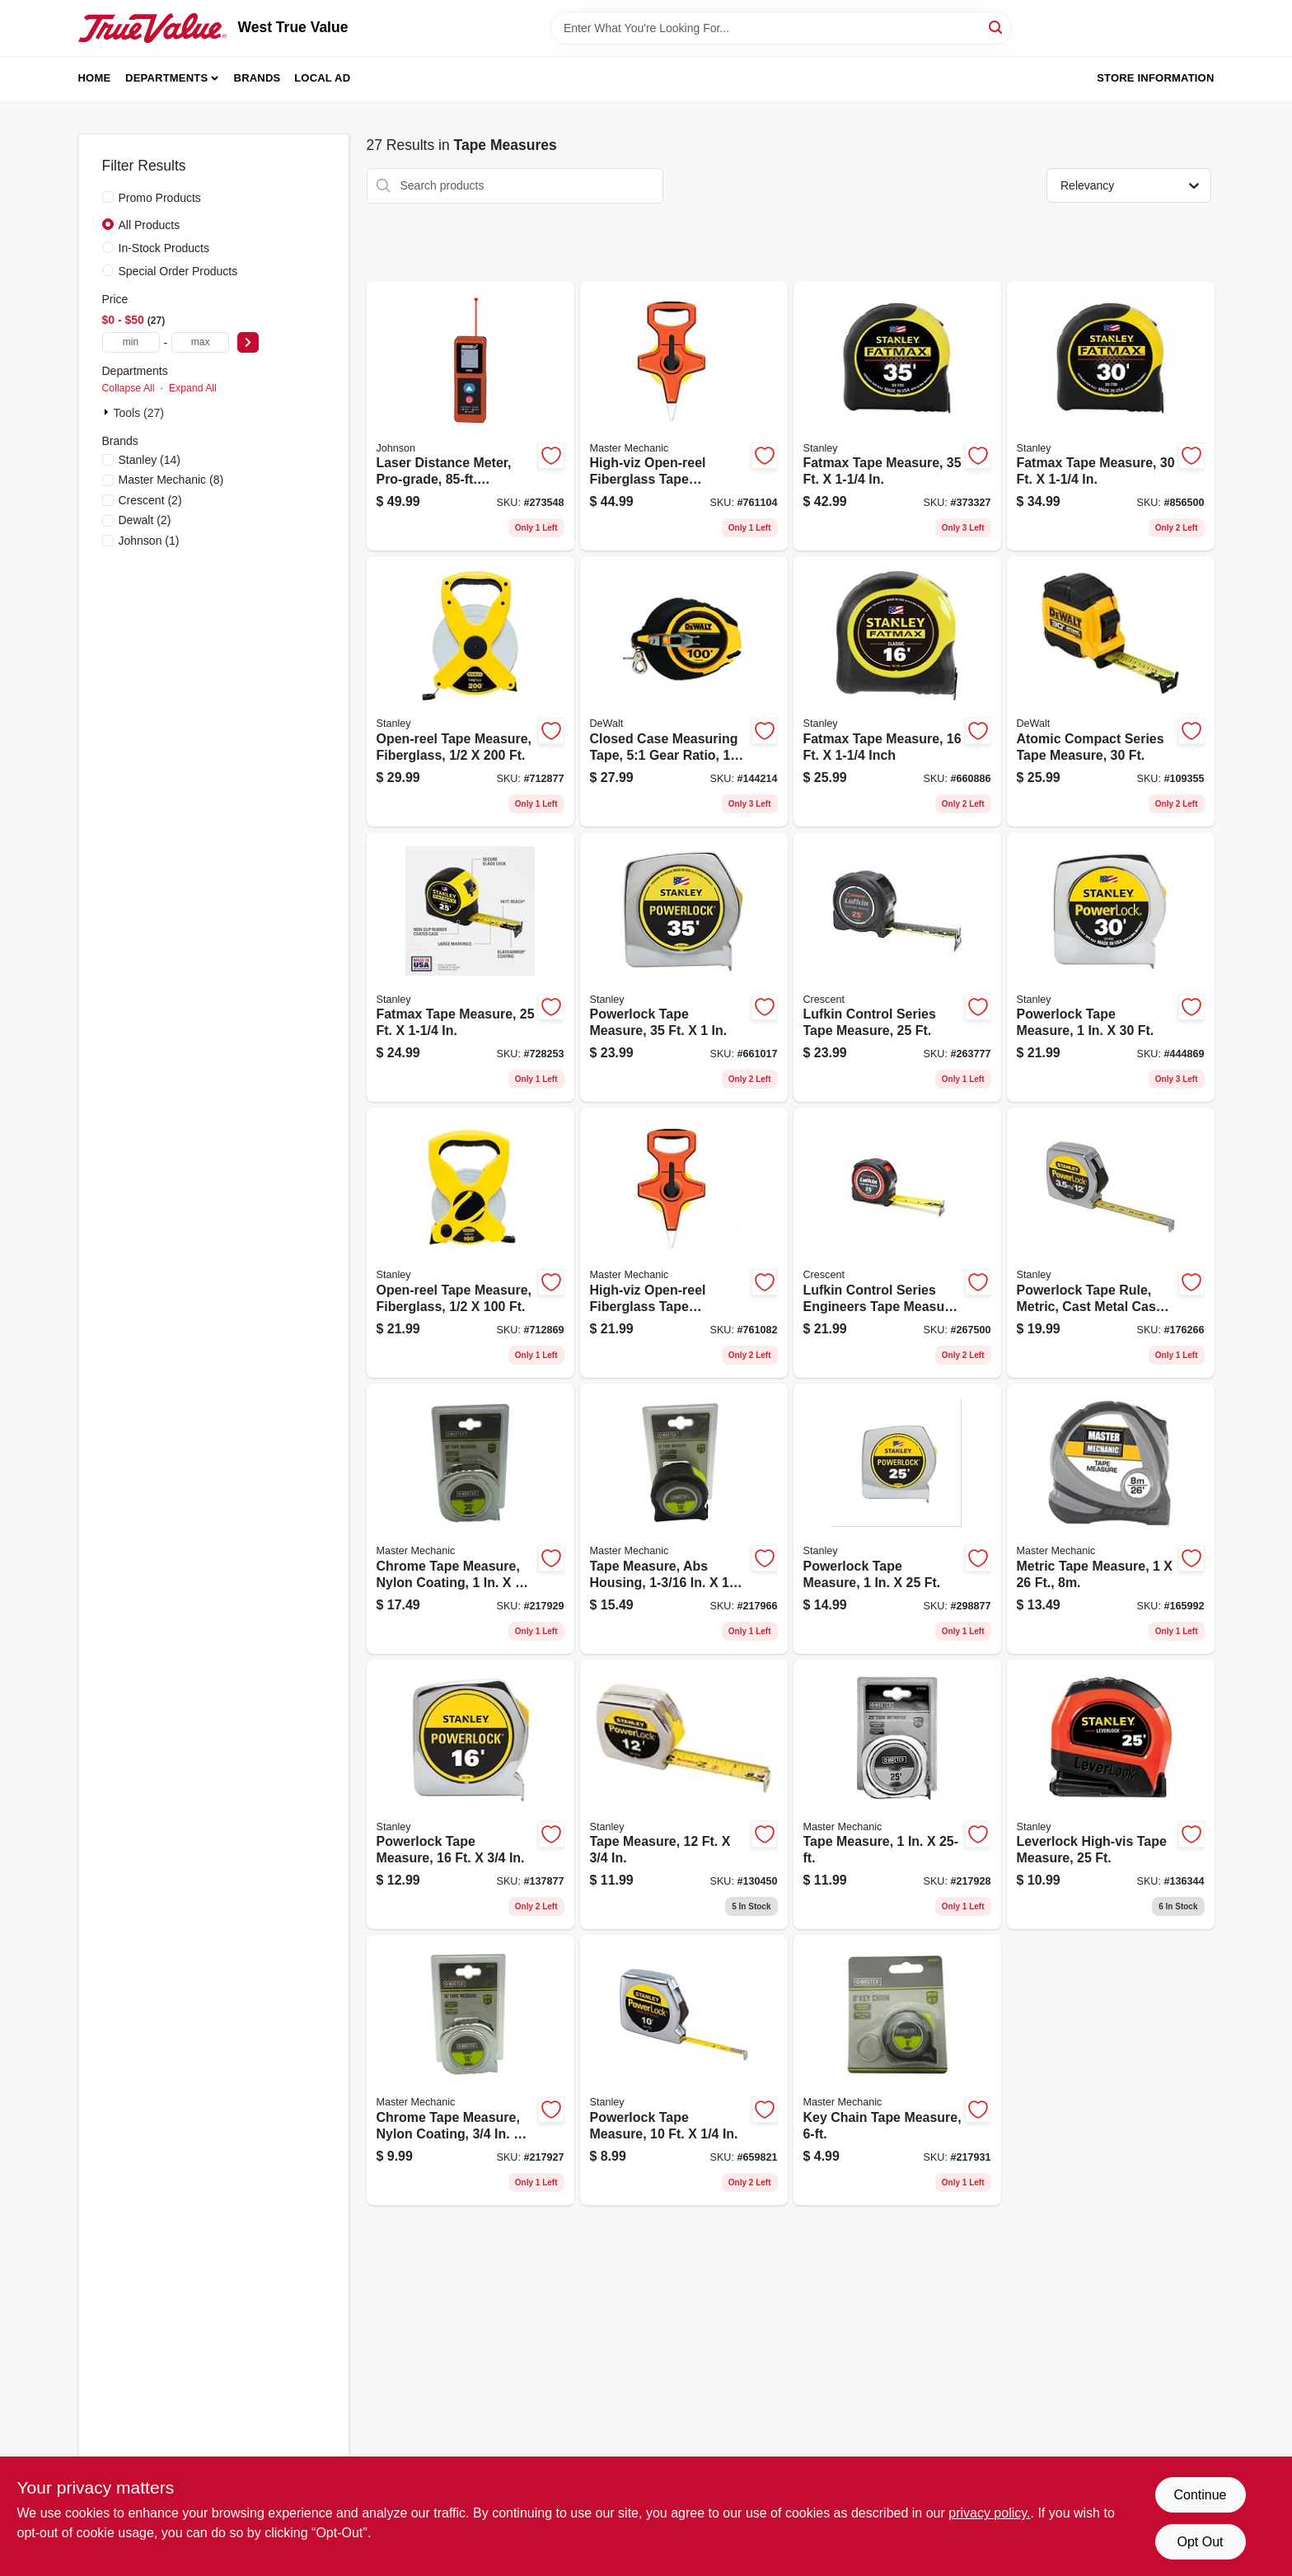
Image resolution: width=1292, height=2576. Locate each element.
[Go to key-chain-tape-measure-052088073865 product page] (897, 2070)
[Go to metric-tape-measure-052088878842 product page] (1111, 1519)
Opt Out (1200, 2542)
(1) (149, 540)
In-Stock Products (164, 248)
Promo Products (160, 198)
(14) (150, 459)
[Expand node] (108, 412)
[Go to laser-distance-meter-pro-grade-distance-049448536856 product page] (470, 416)
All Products (149, 225)
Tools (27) (139, 412)
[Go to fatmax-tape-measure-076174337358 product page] (897, 416)
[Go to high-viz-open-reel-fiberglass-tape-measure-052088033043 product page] (684, 1243)
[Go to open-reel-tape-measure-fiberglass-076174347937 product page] (470, 691)
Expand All (193, 388)
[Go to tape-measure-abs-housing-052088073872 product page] (684, 1519)
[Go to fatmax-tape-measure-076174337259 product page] (470, 967)
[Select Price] (248, 342)
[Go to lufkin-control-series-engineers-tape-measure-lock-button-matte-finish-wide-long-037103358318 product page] (897, 1243)
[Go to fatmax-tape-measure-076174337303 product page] (1111, 416)
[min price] (131, 342)
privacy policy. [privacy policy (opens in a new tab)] (989, 2513)
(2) (150, 500)
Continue (1199, 2495)
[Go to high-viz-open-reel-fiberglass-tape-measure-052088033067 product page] (684, 416)
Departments (166, 78)
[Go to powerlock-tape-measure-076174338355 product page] (684, 967)
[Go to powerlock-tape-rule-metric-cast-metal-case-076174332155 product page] (1111, 1243)
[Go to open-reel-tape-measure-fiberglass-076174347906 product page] (470, 1243)
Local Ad (322, 78)
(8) (171, 479)
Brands (257, 78)
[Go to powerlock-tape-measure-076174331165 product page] (470, 1795)
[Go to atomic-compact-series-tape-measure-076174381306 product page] (1111, 691)
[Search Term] (781, 28)
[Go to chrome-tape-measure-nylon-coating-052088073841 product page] (470, 1519)
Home (94, 78)
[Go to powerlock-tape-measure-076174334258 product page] (897, 1519)
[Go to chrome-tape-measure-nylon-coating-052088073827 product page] (470, 2070)
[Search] (997, 26)
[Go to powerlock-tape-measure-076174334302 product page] (1111, 967)
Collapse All (128, 388)
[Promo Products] (108, 197)
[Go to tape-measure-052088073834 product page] (897, 1795)
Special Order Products (178, 271)
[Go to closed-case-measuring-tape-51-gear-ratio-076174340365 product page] (684, 691)
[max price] (200, 342)
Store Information (1155, 78)
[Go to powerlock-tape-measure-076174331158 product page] (684, 2070)
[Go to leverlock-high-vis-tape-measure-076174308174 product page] (1111, 1795)
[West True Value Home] (152, 28)
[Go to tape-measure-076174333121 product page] (684, 1795)
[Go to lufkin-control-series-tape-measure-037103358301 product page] (897, 967)
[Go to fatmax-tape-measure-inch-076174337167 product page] (897, 691)
